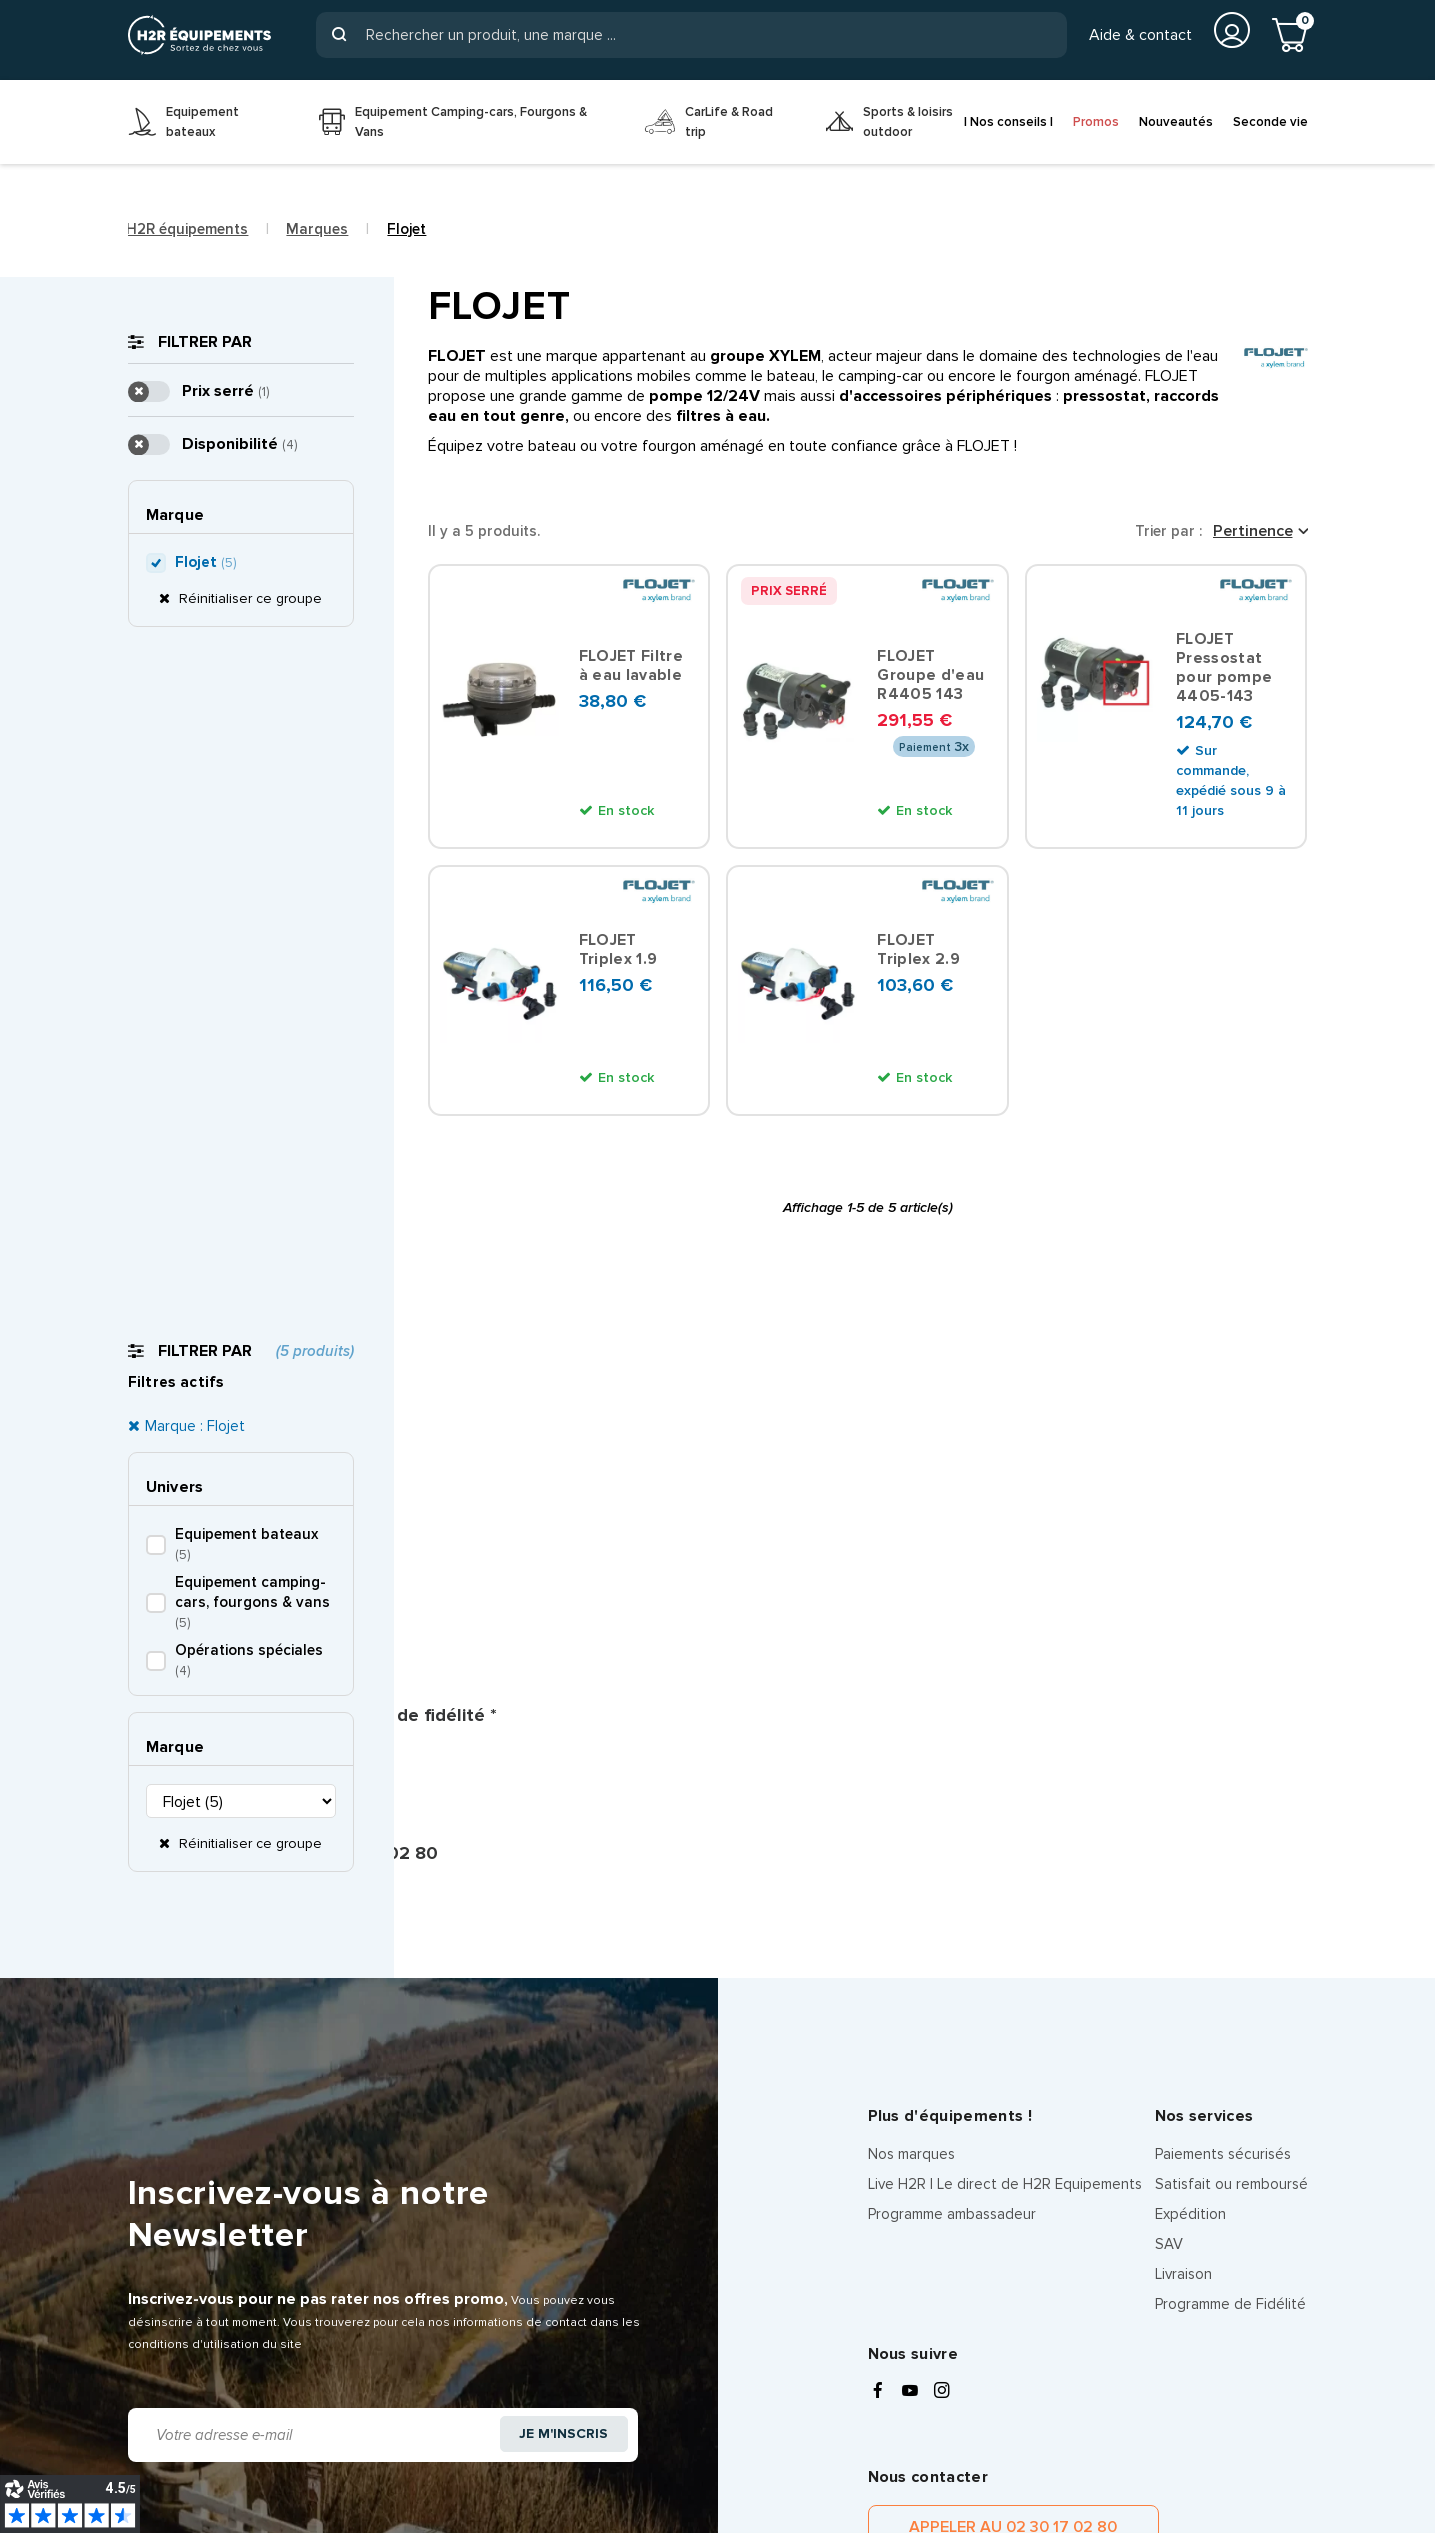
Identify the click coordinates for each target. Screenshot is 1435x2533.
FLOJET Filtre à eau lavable (632, 669)
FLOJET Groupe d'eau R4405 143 (930, 679)
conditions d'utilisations (1186, 2294)
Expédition (1190, 1820)
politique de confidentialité (946, 2315)
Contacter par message (1201, 2143)
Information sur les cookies (560, 2437)
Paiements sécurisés (1223, 1760)
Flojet (205, 1571)
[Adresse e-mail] (310, 2022)
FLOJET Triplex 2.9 (919, 955)
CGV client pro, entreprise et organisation (980, 2437)
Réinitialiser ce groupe (248, 835)
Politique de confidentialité (355, 2437)
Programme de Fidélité (1230, 1910)
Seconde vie (1270, 122)
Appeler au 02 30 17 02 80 (974, 2143)
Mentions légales (183, 2437)
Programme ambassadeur (952, 1820)
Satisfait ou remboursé (1231, 1790)
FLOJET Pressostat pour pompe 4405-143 (1224, 670)
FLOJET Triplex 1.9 (619, 955)
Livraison (1183, 1880)
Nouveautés (1176, 122)
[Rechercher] (691, 35)
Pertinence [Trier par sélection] (1253, 531)
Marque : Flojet (195, 418)
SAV (1169, 1850)
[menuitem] (208, 122)
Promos (1096, 122)
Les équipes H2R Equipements (255, 2458)
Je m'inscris (559, 2023)
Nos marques (911, 1760)
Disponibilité (239, 1453)
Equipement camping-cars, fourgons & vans (252, 594)
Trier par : (1168, 531)
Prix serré (225, 1400)
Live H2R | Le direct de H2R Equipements (1005, 1790)
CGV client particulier (747, 2437)
